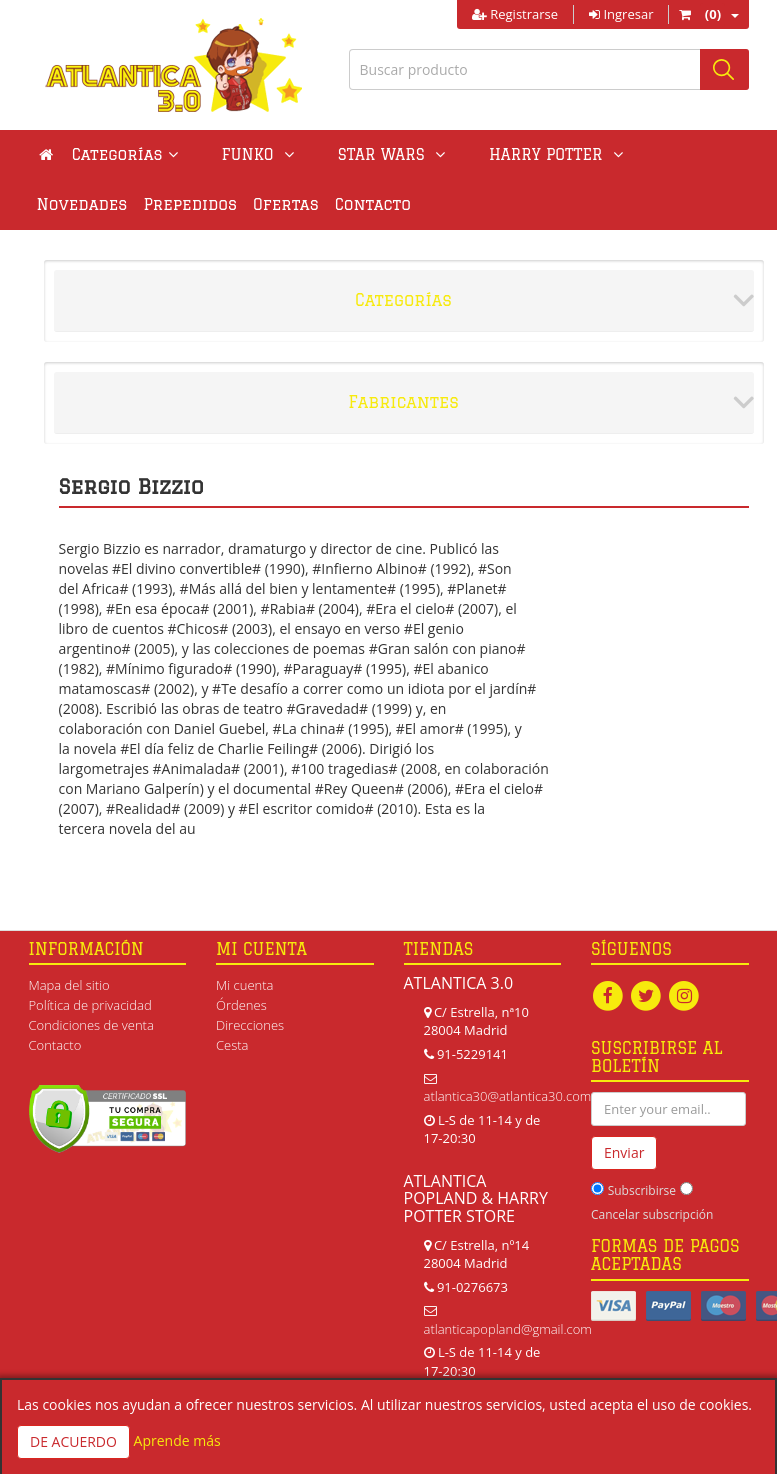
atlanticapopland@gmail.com (508, 1329)
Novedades (600, 154)
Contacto (266, 204)
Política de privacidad (90, 1005)
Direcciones (250, 1025)
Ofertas (179, 204)
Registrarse (515, 14)
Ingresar (621, 14)
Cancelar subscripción (652, 1214)
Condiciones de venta (91, 1025)
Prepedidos (84, 204)
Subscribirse (642, 1190)
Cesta (232, 1045)
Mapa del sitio (69, 985)
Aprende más (177, 1440)
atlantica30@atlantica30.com (508, 1096)
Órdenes (241, 1005)
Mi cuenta (244, 985)
